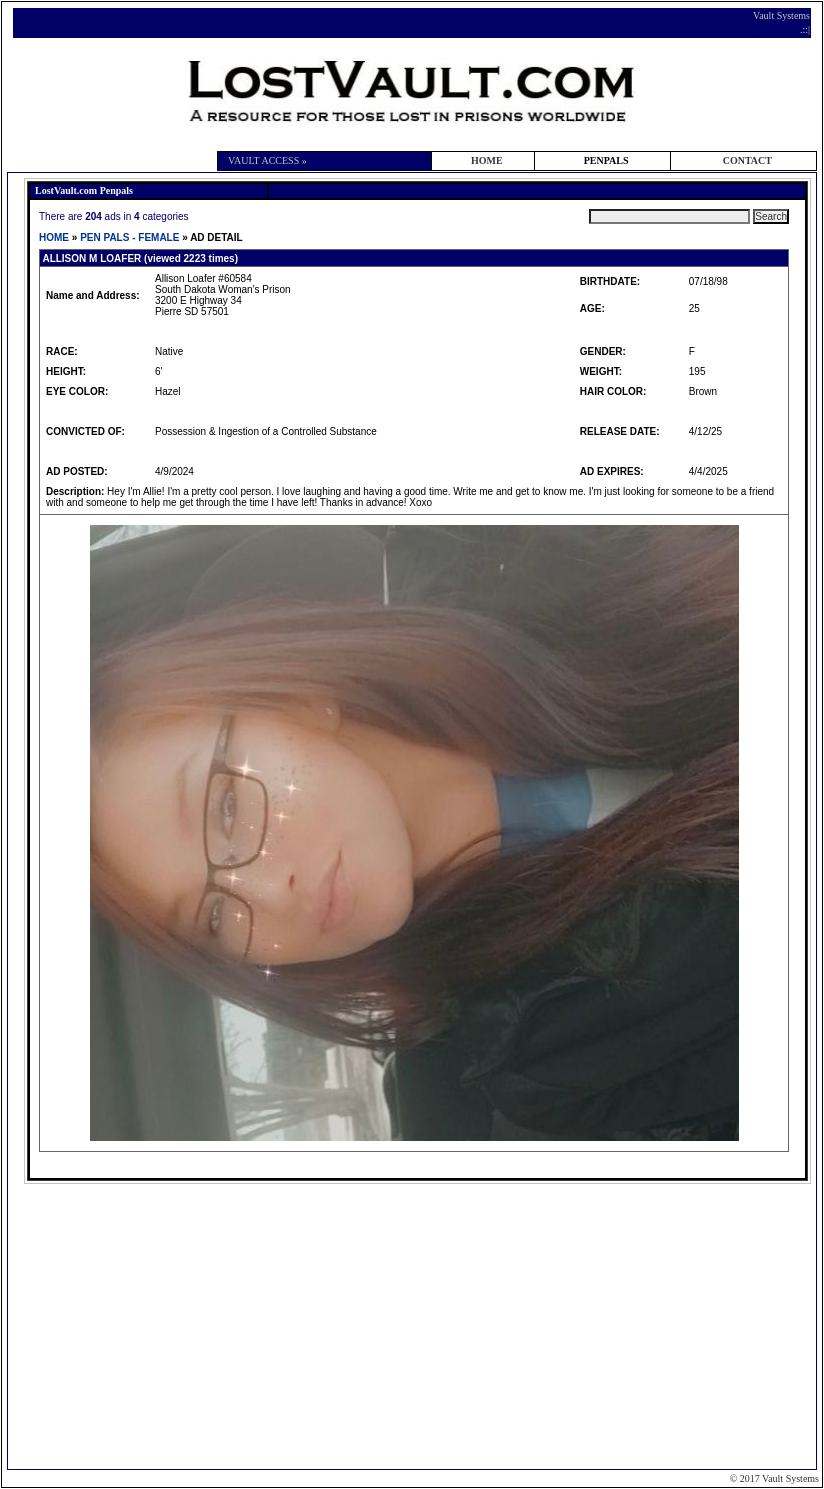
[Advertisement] (415, 1325)
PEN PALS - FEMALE (129, 237)
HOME (487, 160)
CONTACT (747, 160)
